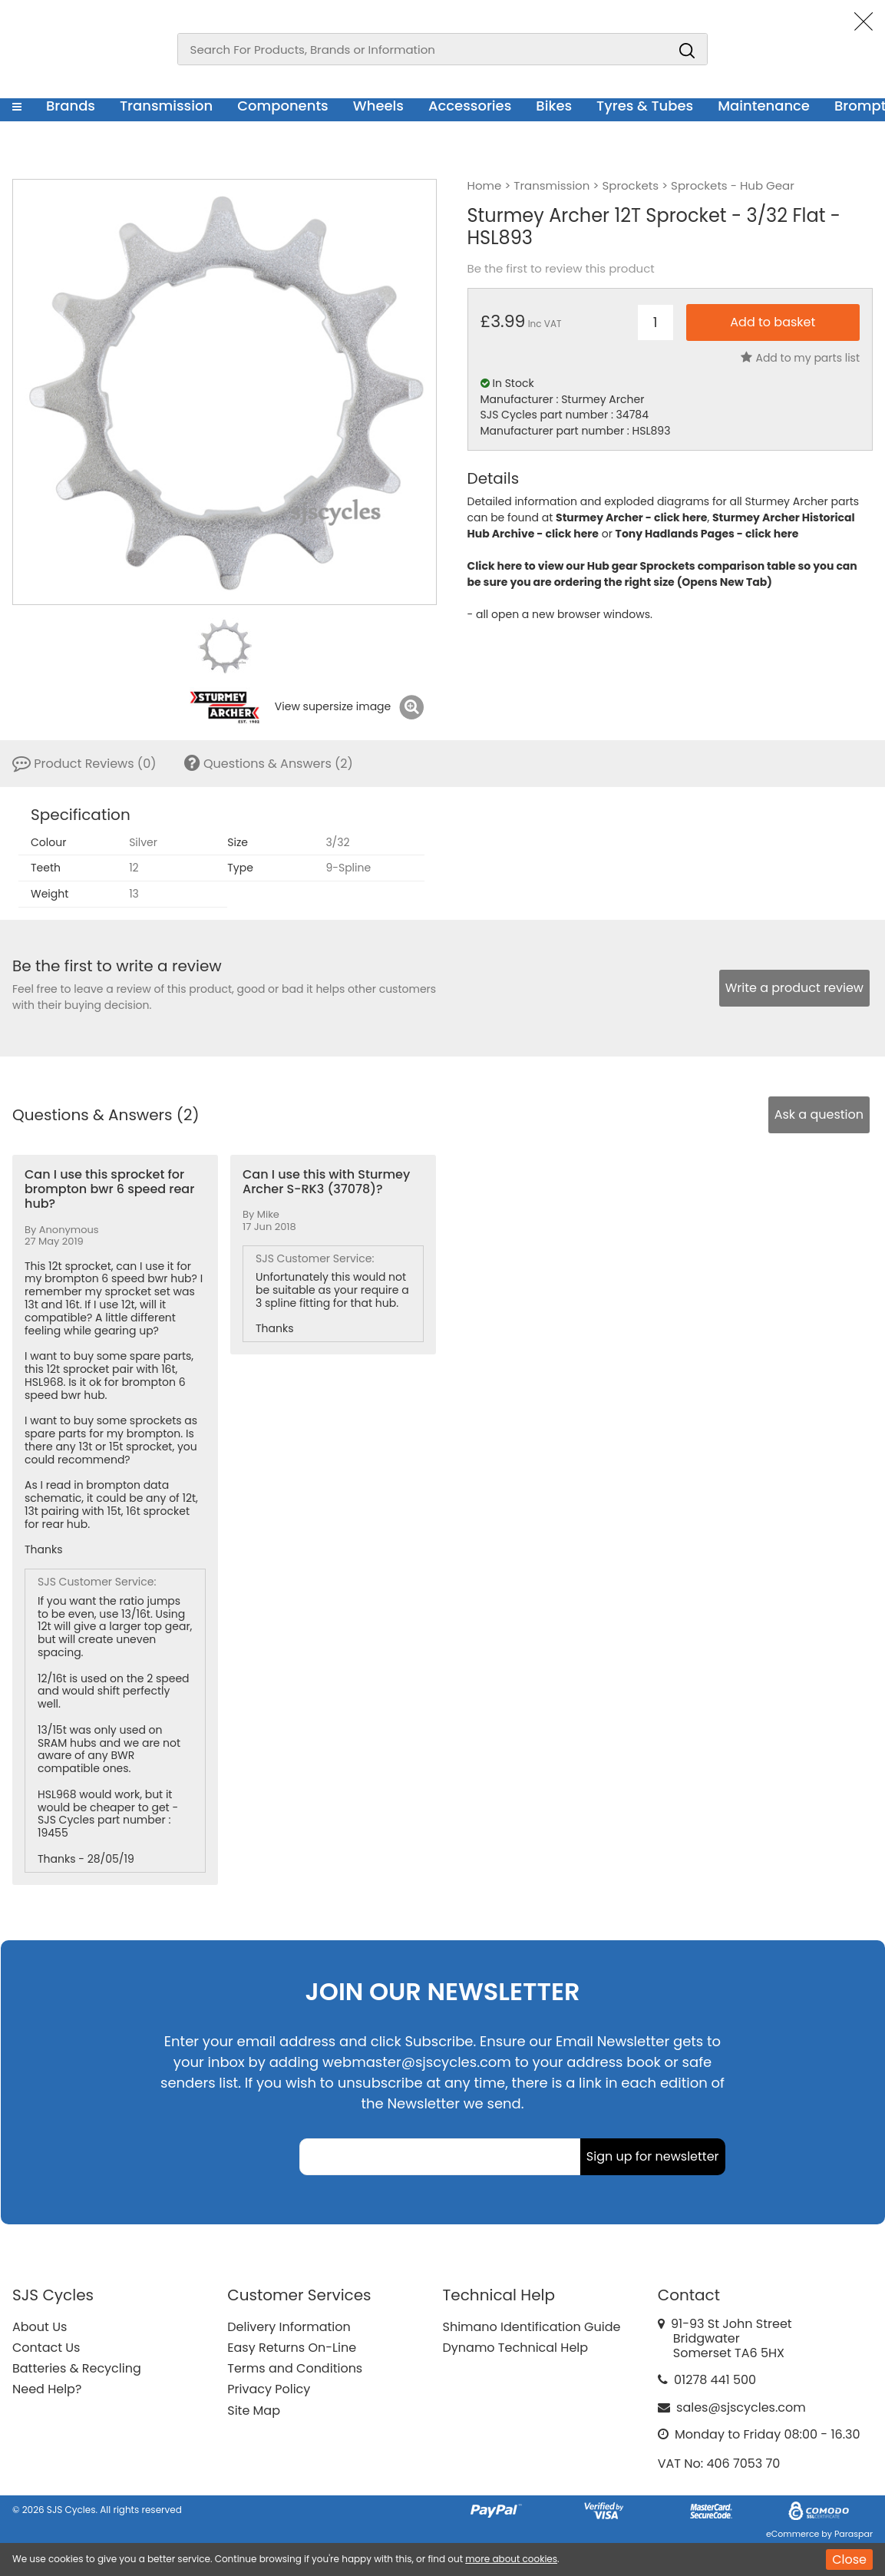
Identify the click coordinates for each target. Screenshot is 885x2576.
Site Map (253, 2410)
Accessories (469, 105)
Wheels (378, 105)
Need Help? (46, 2389)
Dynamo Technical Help (516, 2347)
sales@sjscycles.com (741, 2407)
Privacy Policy (268, 2389)
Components (283, 105)
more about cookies (511, 2558)
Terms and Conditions (294, 2368)
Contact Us (46, 2347)
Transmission (166, 105)
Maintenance (764, 105)
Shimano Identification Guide (532, 2327)
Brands (70, 105)
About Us (39, 2327)
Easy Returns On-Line (291, 2347)
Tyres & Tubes (644, 105)
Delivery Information (288, 2327)
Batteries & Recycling (76, 2368)
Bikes (554, 105)
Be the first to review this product (561, 269)
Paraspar (853, 2534)
